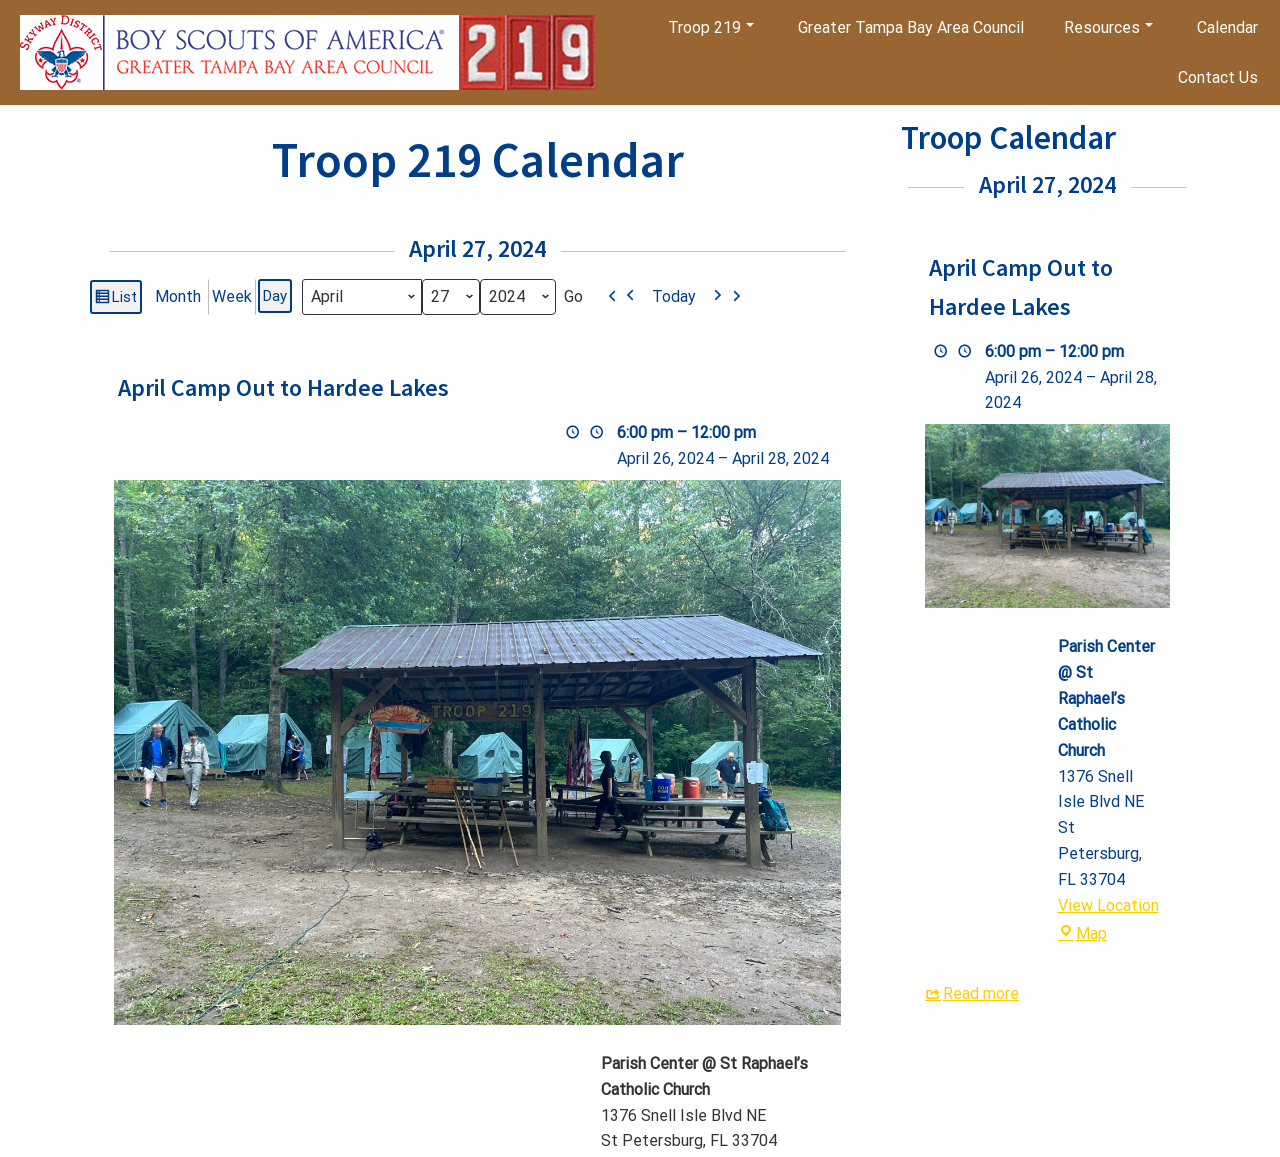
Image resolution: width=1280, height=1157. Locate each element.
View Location (1108, 905)
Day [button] (275, 296)
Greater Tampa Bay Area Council (911, 27)
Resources (1108, 27)
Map (1082, 933)
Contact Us (1218, 77)
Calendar (1227, 27)
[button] (622, 297)
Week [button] (232, 296)
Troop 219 (711, 27)
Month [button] (178, 296)
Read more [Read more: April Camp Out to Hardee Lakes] (981, 993)
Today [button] (674, 296)
